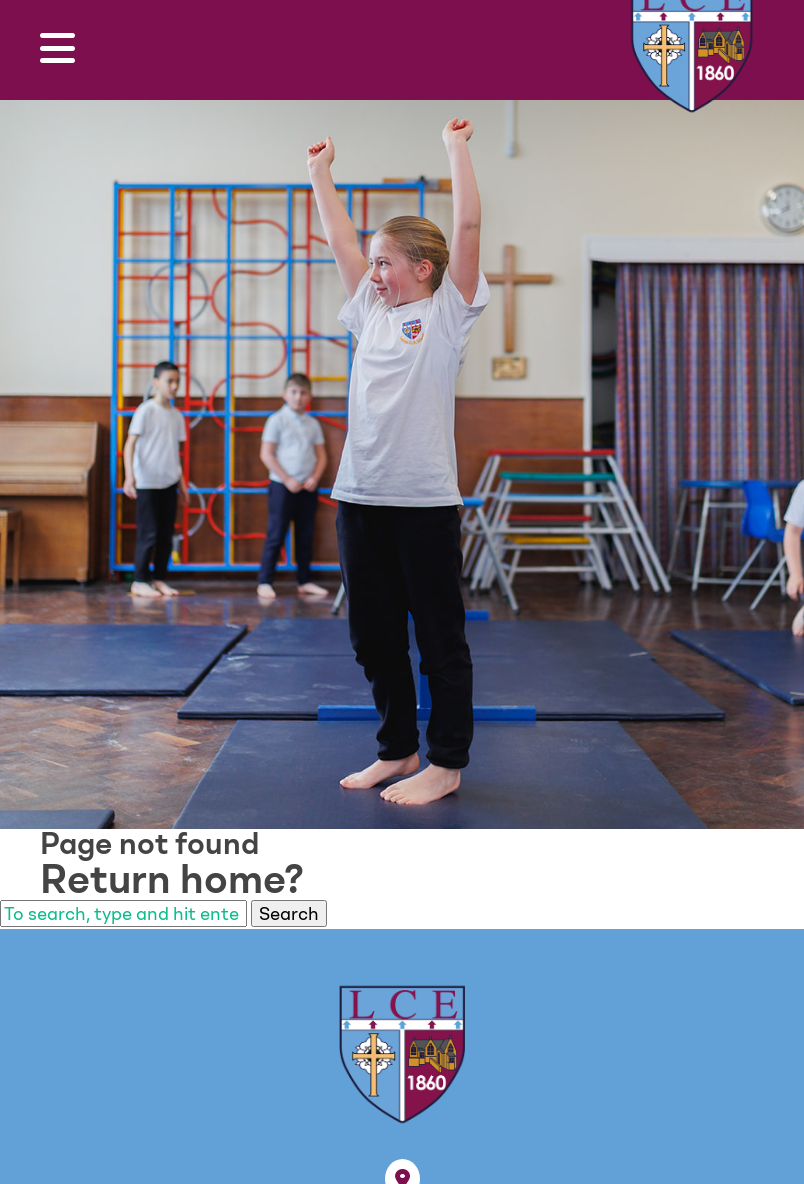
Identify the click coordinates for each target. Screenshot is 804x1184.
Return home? (172, 879)
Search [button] (289, 913)
